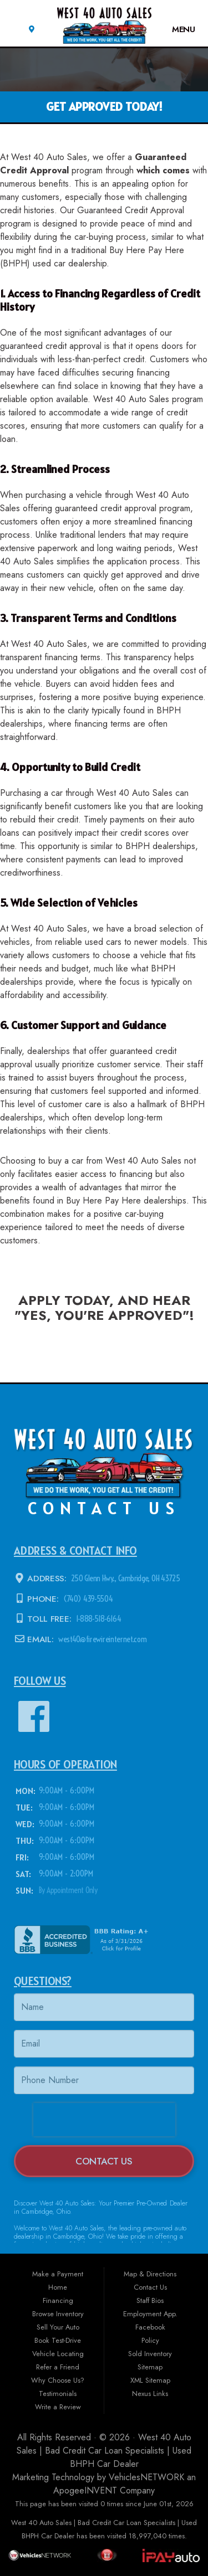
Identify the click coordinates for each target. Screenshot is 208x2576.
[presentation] (104, 2119)
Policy (150, 2340)
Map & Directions (150, 2274)
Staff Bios (150, 2300)
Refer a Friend (57, 2367)
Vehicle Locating (58, 2353)
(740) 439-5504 (87, 1598)
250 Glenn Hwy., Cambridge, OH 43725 (124, 1579)
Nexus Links (150, 2393)
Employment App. (150, 2313)
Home (57, 2287)
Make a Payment (57, 2274)
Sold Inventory (150, 2353)
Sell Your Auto (58, 2327)
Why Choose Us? (57, 2380)
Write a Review (58, 2407)
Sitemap (150, 2367)
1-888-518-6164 (97, 1619)
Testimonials (58, 2393)
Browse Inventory (58, 2313)
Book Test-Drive (57, 2340)
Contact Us (104, 2161)
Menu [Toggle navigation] (178, 29)
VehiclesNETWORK (146, 2477)
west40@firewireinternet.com (101, 1639)
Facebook (150, 2327)
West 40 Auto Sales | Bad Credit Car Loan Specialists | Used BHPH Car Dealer (104, 2450)
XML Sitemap (150, 2380)
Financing (58, 2300)
